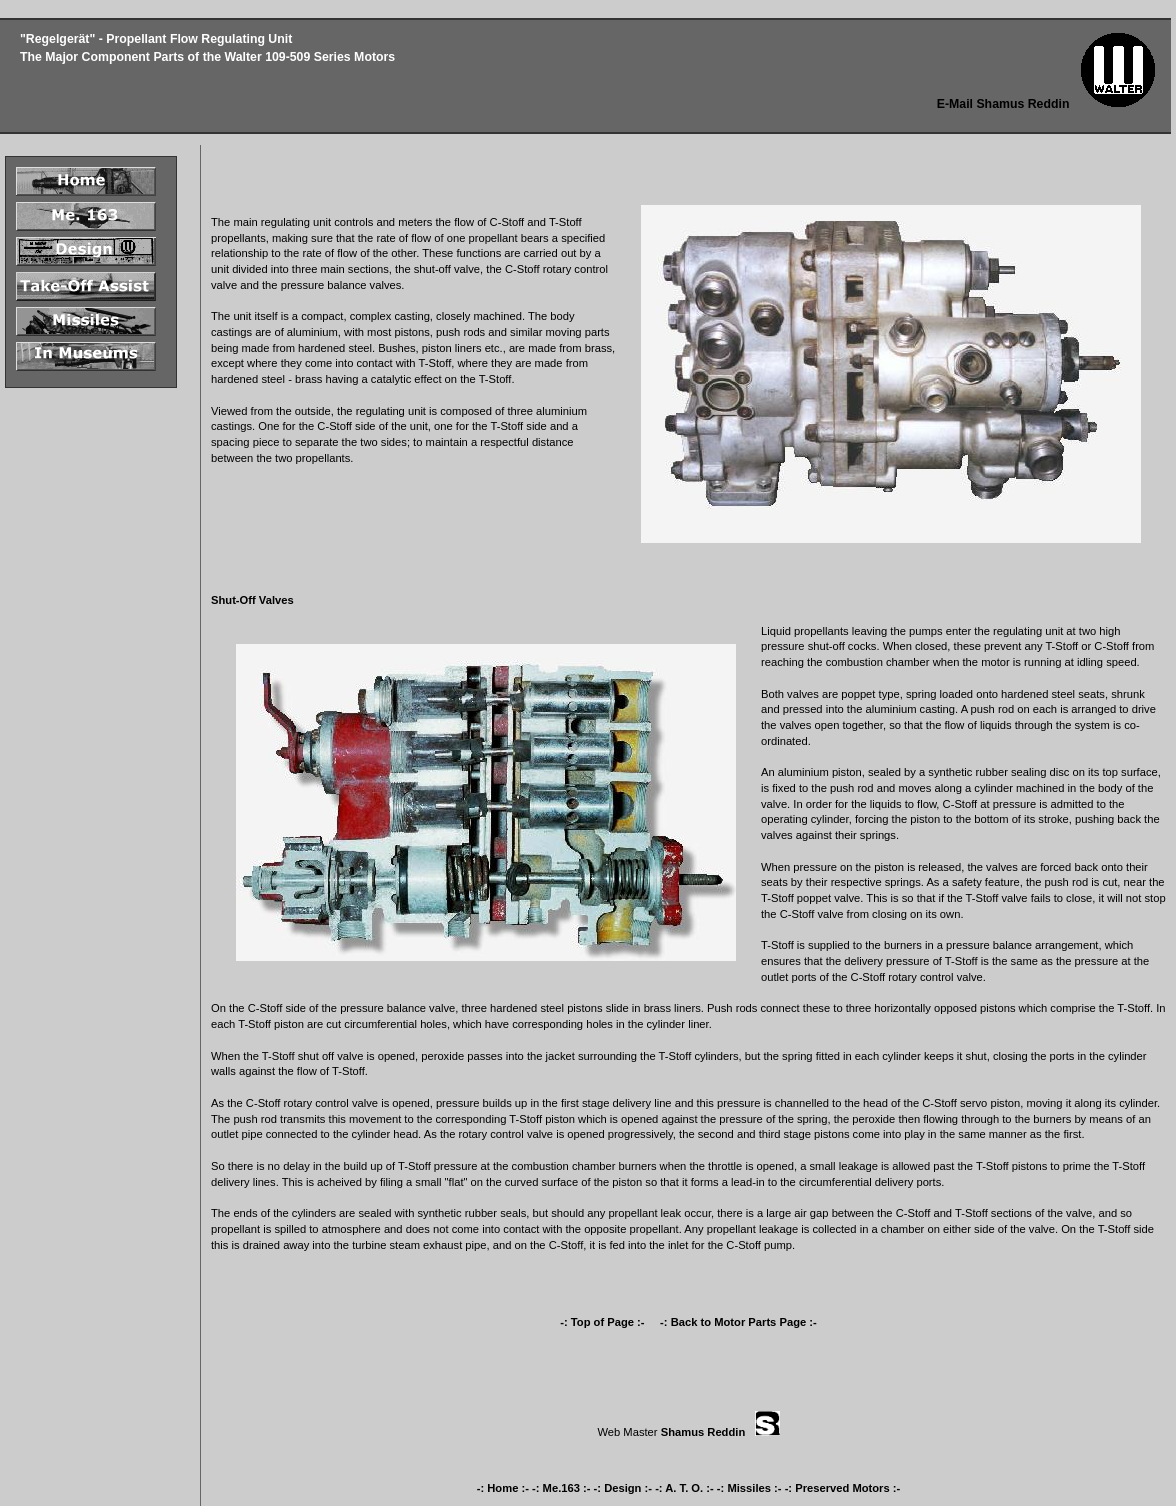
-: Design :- (623, 1488)
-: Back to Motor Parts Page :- (738, 1322)
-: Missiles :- (749, 1488)
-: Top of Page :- (603, 1322)
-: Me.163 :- (561, 1488)
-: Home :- (503, 1488)
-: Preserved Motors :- (843, 1488)
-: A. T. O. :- (684, 1488)
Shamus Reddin (703, 1432)
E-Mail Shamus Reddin (1003, 104)
